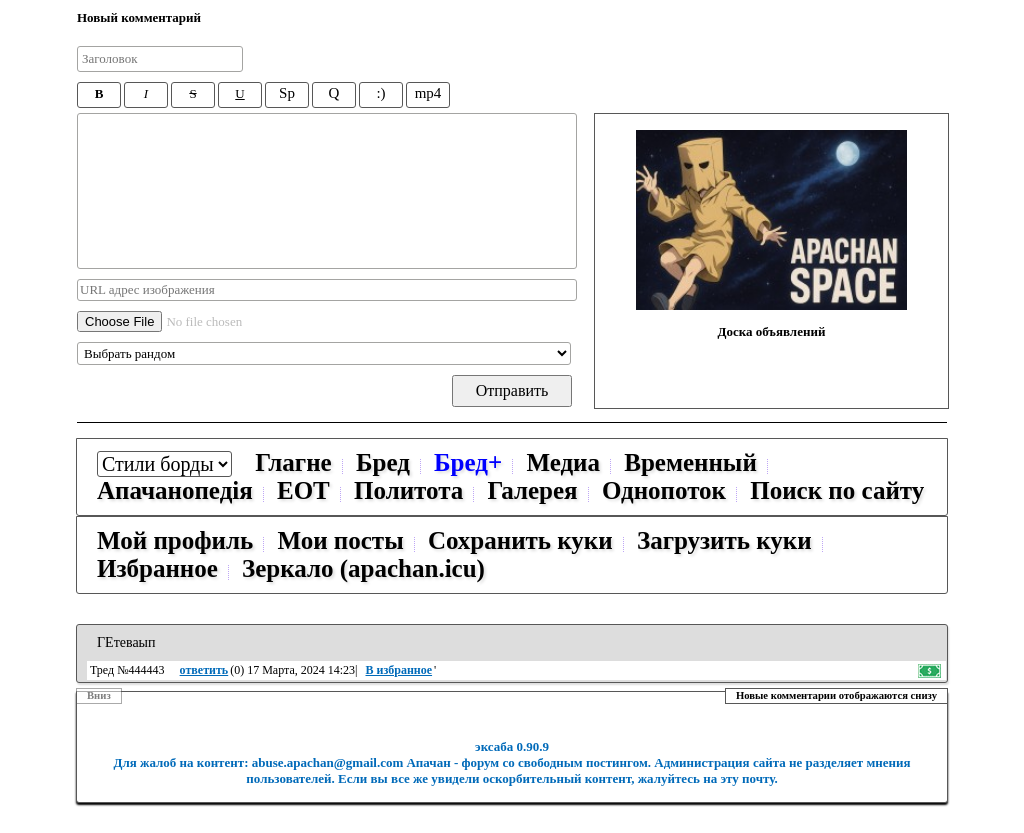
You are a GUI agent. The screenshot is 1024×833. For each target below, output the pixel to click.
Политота (408, 490)
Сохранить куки (520, 540)
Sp (287, 93)
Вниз (99, 695)
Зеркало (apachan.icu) (363, 568)
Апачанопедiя (175, 490)
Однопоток (664, 490)
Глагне (293, 462)
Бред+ (468, 462)
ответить (204, 670)
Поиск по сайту (837, 490)
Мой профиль (175, 540)
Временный (690, 462)
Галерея (533, 490)
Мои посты (340, 540)
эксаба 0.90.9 (512, 746)
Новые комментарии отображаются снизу (836, 695)
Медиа (563, 462)
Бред (383, 462)
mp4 (428, 93)
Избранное (157, 568)
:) (380, 93)
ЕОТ (303, 490)
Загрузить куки (724, 540)
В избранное (399, 670)
